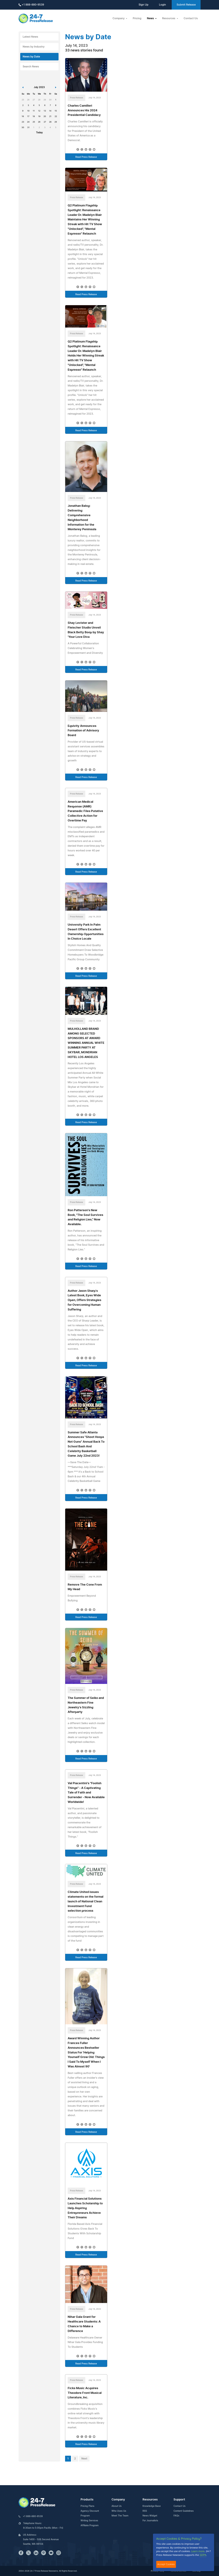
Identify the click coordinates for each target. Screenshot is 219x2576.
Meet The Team (120, 2516)
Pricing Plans (87, 2506)
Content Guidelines (184, 2511)
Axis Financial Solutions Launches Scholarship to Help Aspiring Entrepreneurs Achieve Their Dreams (85, 2208)
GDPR (203, 2554)
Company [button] (119, 18)
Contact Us (191, 18)
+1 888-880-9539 (31, 4)
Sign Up (143, 4)
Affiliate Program (89, 2525)
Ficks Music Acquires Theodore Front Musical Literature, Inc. (85, 2393)
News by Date (31, 56)
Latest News (30, 36)
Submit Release (186, 4)
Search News (31, 66)
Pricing (137, 18)
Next (84, 2458)
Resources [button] (169, 18)
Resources (150, 2499)
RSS (145, 2511)
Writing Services (89, 2521)
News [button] (151, 18)
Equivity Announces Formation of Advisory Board (83, 731)
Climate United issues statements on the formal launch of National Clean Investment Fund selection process (85, 1901)
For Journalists (150, 2521)
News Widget (150, 2516)
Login (162, 4)
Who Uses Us (119, 2511)
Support (179, 2499)
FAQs (176, 2516)
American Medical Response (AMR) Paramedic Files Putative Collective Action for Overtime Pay (85, 811)
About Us (117, 2506)
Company (118, 2499)
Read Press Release (86, 157)
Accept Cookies (166, 2564)
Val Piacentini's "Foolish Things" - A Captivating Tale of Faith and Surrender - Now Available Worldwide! (86, 1793)
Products (87, 2499)
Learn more (198, 2551)
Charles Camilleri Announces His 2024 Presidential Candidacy (84, 110)
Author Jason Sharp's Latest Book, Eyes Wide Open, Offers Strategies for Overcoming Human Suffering (84, 1300)
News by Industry (34, 46)
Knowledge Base (152, 2506)
